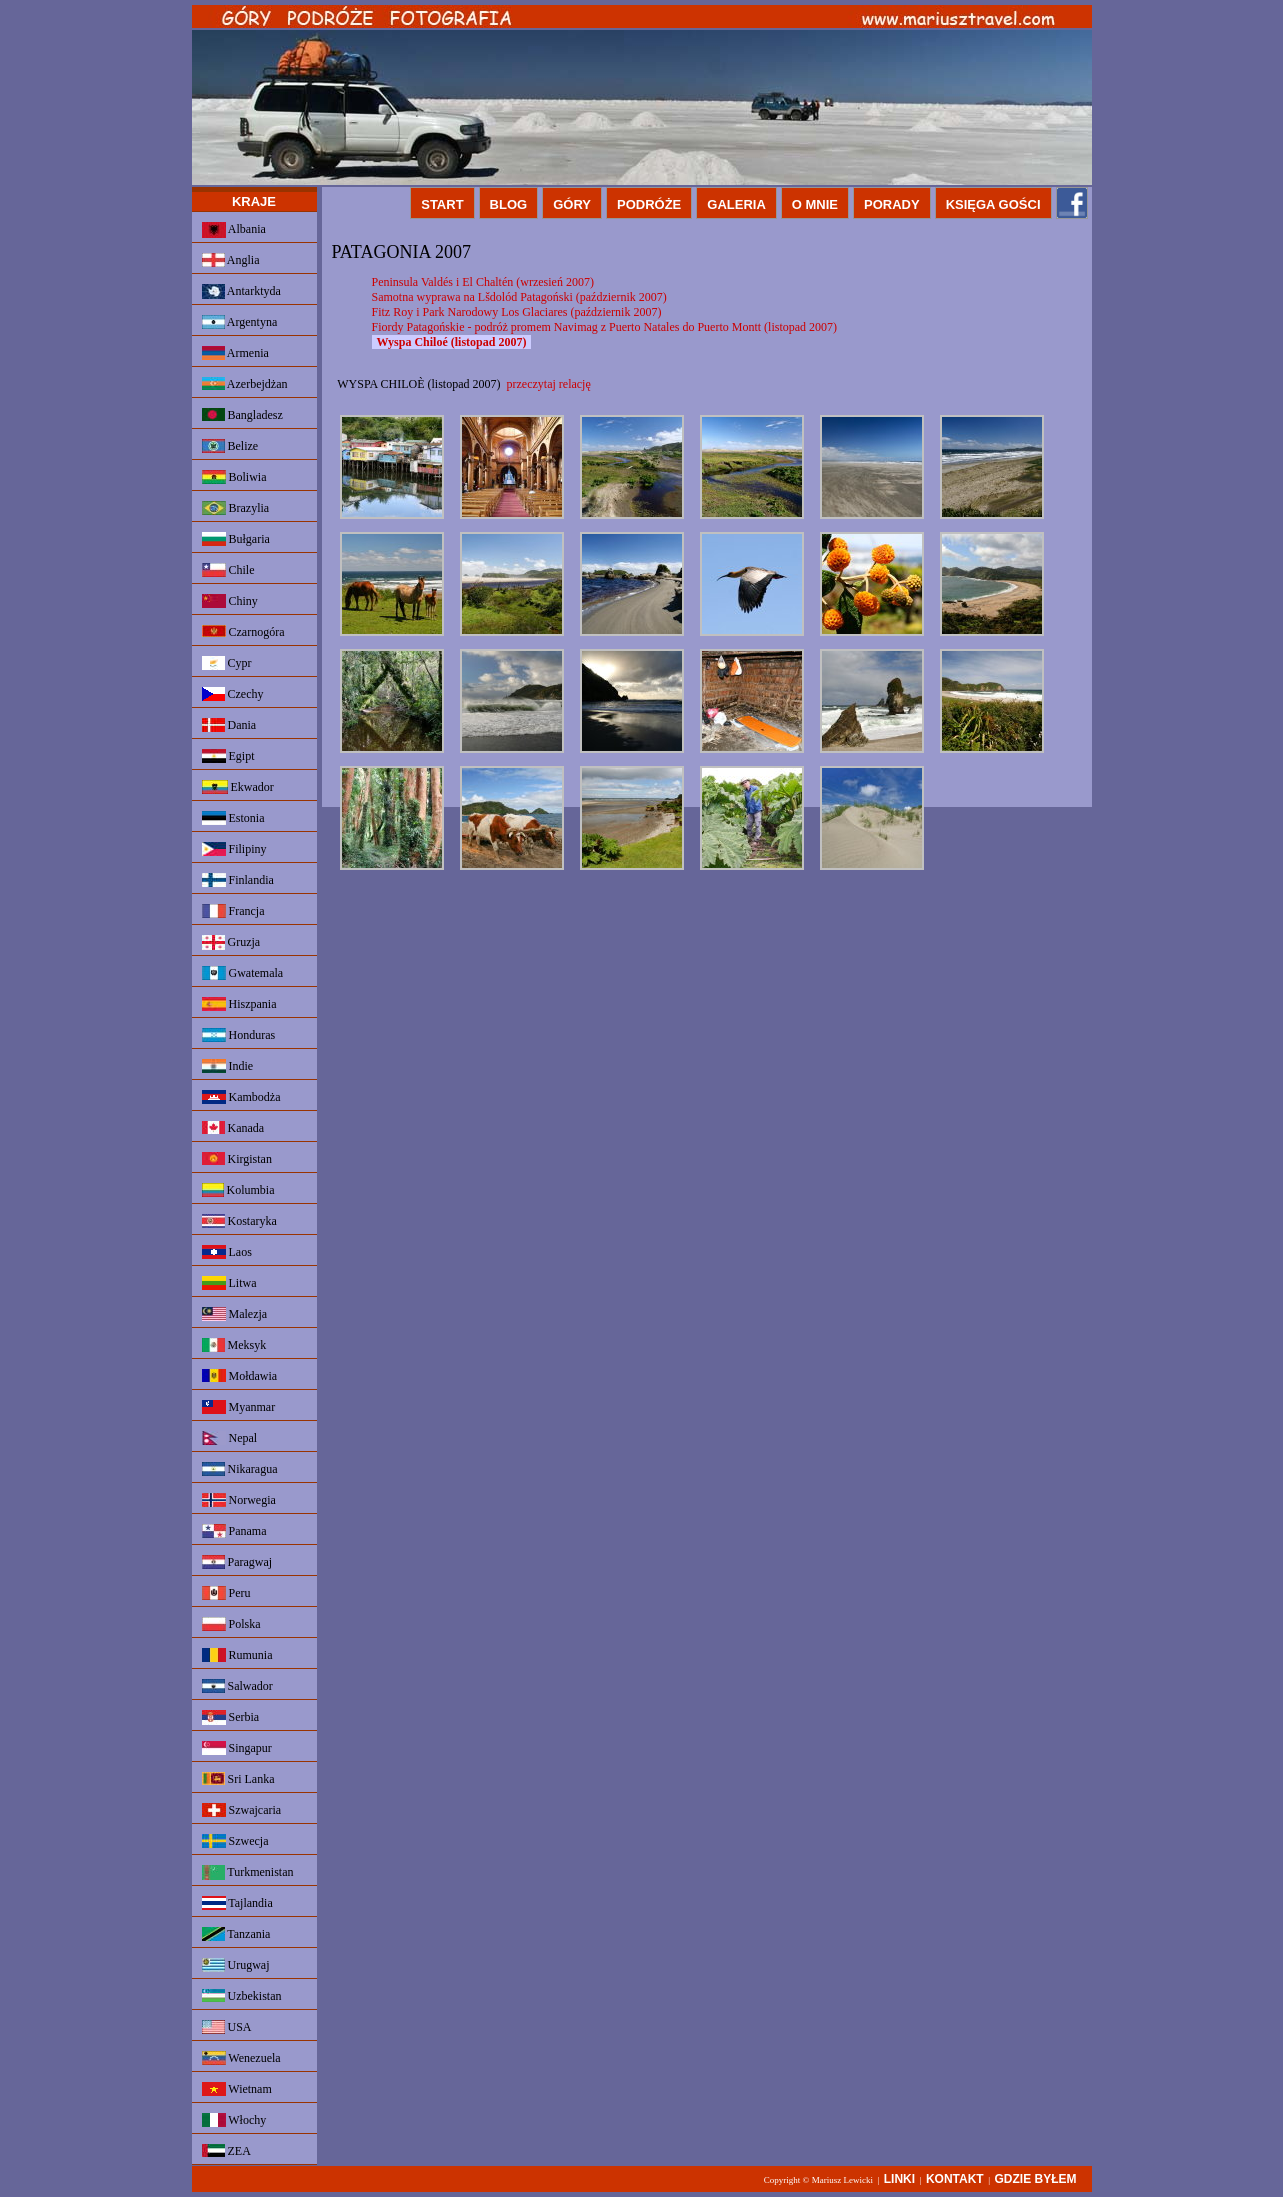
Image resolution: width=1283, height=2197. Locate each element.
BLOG (509, 204)
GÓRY (572, 204)
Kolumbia (238, 1190)
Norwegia (239, 1500)
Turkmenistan (248, 1872)
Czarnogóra (243, 632)
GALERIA (736, 204)
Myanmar (239, 1407)
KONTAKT (955, 2179)
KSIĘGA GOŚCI (993, 204)
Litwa (229, 1283)
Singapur (237, 1748)
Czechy (233, 694)
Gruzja (231, 942)
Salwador (237, 1686)
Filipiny (234, 849)
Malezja (235, 1314)
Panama (234, 1531)
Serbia (231, 1717)
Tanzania (236, 1934)
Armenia (235, 353)
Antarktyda (241, 291)
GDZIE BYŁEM (1035, 2179)
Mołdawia (240, 1376)
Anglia (231, 260)
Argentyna (240, 322)
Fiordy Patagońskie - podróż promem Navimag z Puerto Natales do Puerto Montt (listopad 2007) (605, 327)
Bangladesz (242, 415)
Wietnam (237, 2089)
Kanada (233, 1128)
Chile (228, 570)
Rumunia (237, 1655)
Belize (230, 446)
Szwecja (235, 1841)
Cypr (227, 663)
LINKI (899, 2179)
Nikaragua (240, 1469)
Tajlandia (237, 1903)
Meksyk (234, 1345)
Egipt (228, 756)
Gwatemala (243, 973)
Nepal (230, 1438)
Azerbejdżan (245, 384)
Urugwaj (236, 1965)
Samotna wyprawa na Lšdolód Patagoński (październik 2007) (519, 297)
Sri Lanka (238, 1779)
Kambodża (241, 1097)
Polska (231, 1624)
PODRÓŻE (649, 204)
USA (227, 2027)
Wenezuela (241, 2058)
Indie (228, 1066)
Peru (226, 1593)
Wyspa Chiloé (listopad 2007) (452, 342)
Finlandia (238, 880)
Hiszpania (239, 1004)
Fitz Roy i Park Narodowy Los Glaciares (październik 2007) (517, 312)
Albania (234, 230)
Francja (233, 911)
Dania (229, 725)
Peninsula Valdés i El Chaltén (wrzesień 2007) (483, 282)
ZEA (226, 2151)
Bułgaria (236, 539)
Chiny (230, 601)
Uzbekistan (242, 1996)
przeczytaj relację (549, 384)
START (442, 204)
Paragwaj (237, 1562)
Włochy (234, 2120)
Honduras (239, 1035)
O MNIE (815, 204)
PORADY (892, 204)
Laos (227, 1252)
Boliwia (234, 477)
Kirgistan (237, 1159)
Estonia (233, 818)
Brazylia (236, 508)
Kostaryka (239, 1221)
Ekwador (238, 787)
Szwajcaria (242, 1810)
